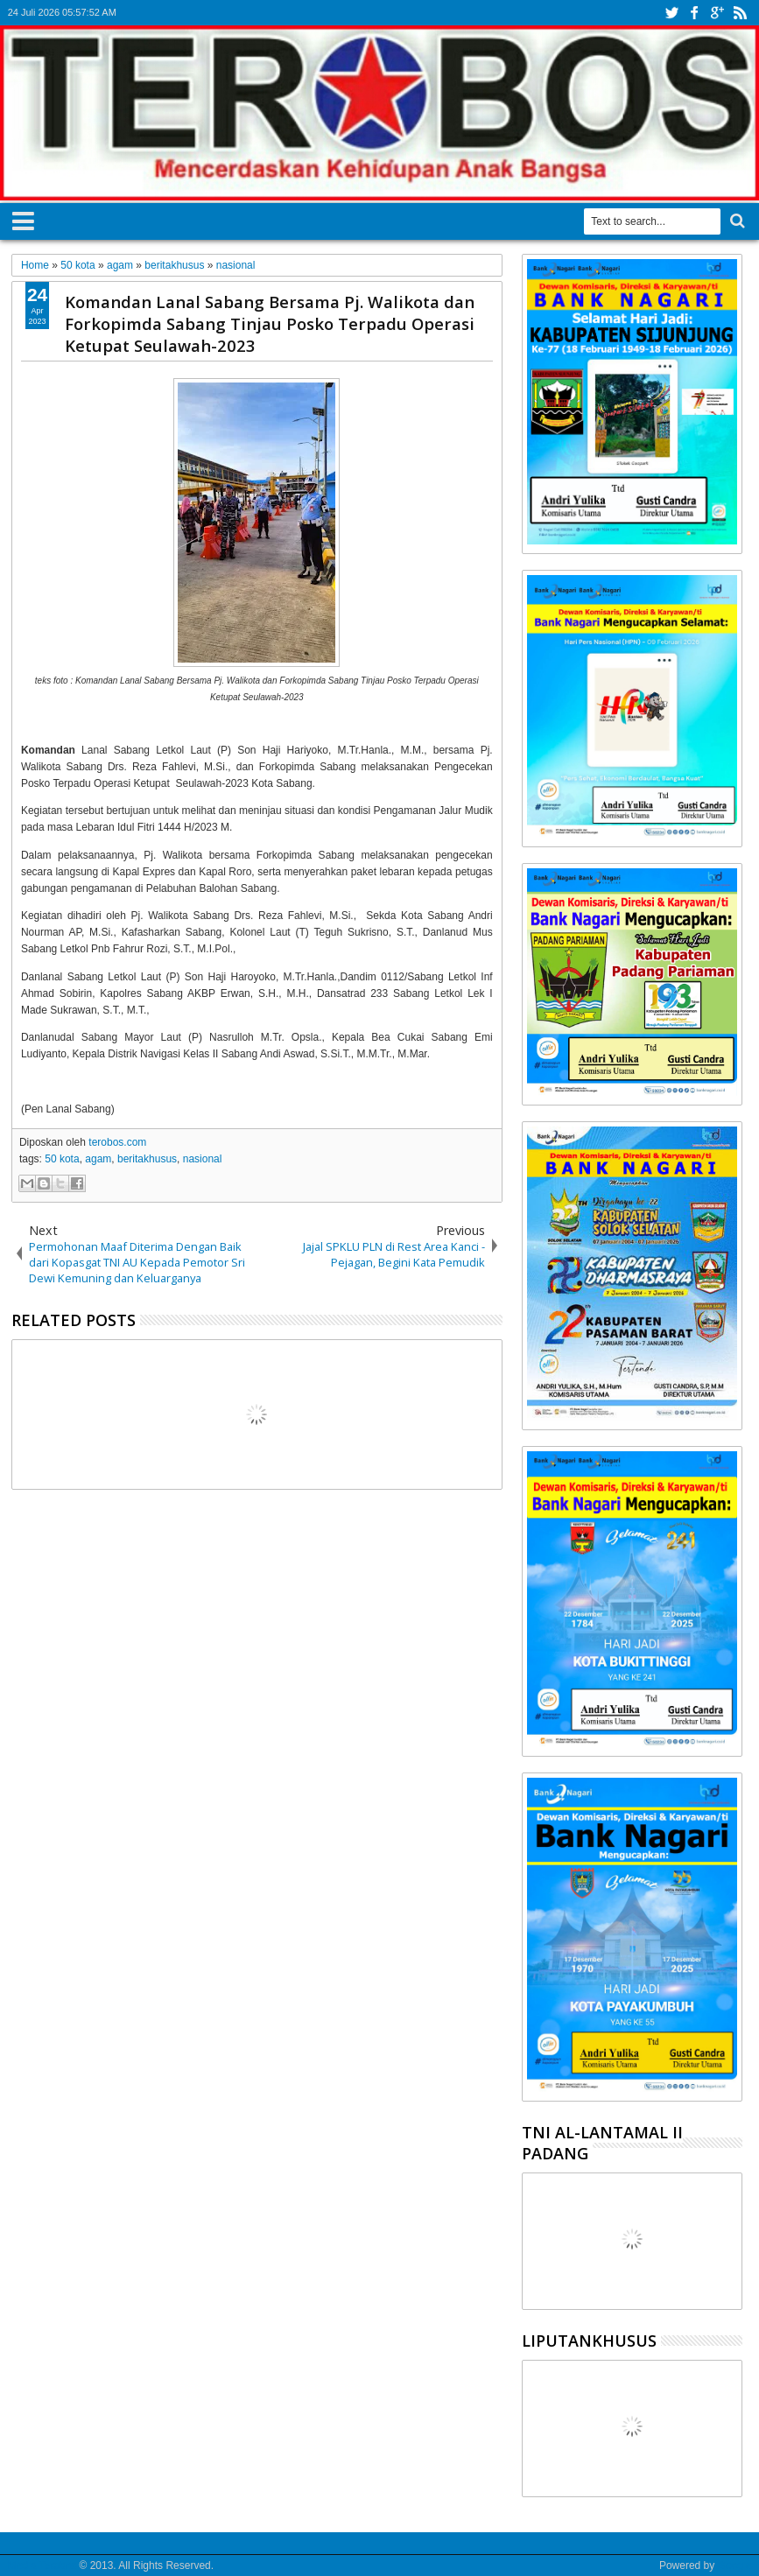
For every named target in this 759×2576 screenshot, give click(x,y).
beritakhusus (147, 1159)
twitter (671, 12)
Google (735, 2565)
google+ (717, 12)
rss (739, 12)
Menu (23, 218)
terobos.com (117, 1142)
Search (735, 221)
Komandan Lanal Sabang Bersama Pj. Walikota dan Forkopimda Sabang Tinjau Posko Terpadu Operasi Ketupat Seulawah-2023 (269, 323)
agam (98, 1159)
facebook (694, 12)
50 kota (62, 1159)
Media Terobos (42, 2565)
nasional (202, 1159)
